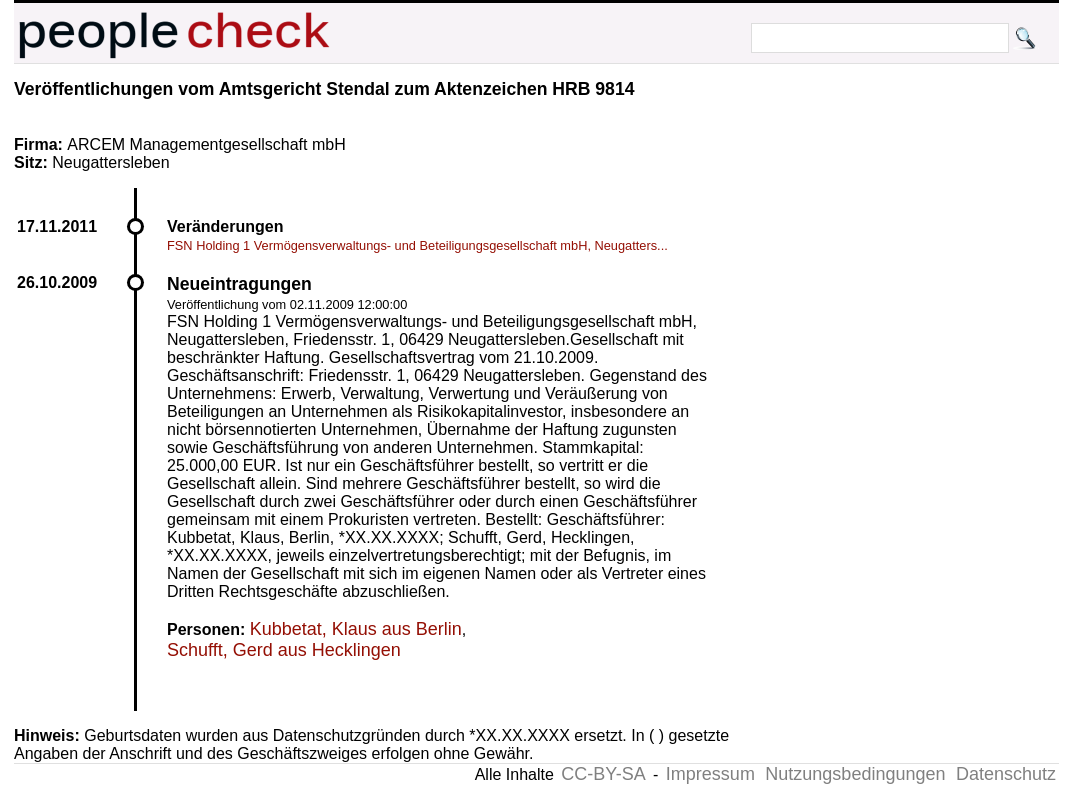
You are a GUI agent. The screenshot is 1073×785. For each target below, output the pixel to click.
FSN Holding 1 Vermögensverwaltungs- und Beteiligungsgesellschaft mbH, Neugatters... (417, 245)
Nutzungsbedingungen (855, 774)
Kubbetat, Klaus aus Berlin (356, 629)
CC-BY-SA (603, 774)
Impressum (710, 774)
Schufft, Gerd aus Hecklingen (284, 650)
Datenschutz (1006, 774)
